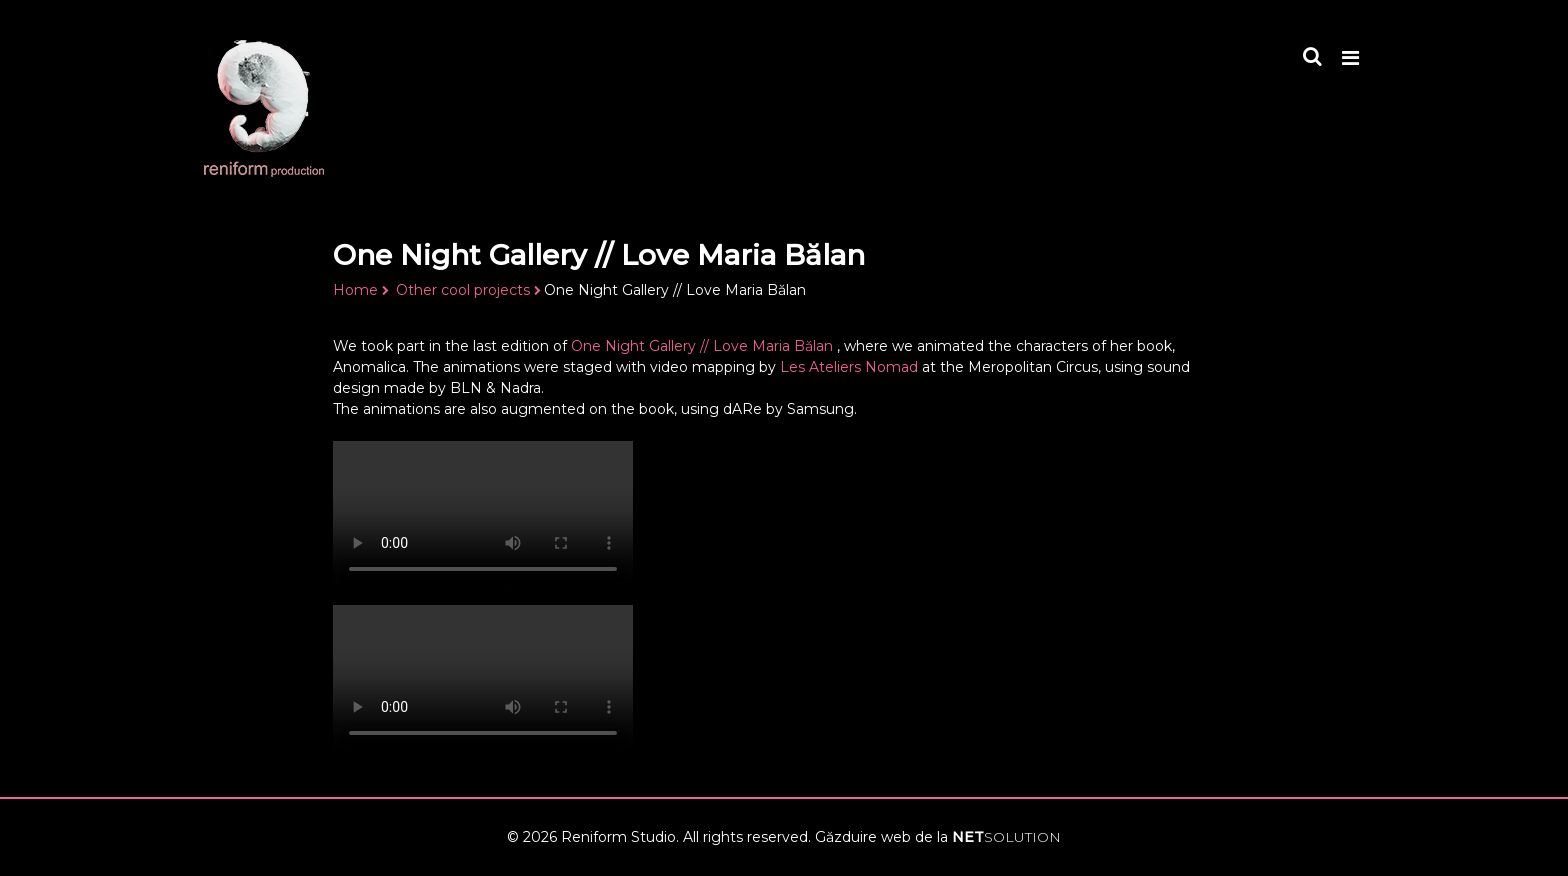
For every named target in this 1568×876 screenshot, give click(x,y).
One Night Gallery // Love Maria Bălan (704, 346)
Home (355, 290)
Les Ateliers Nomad (849, 367)
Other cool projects (463, 290)
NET (1006, 837)
